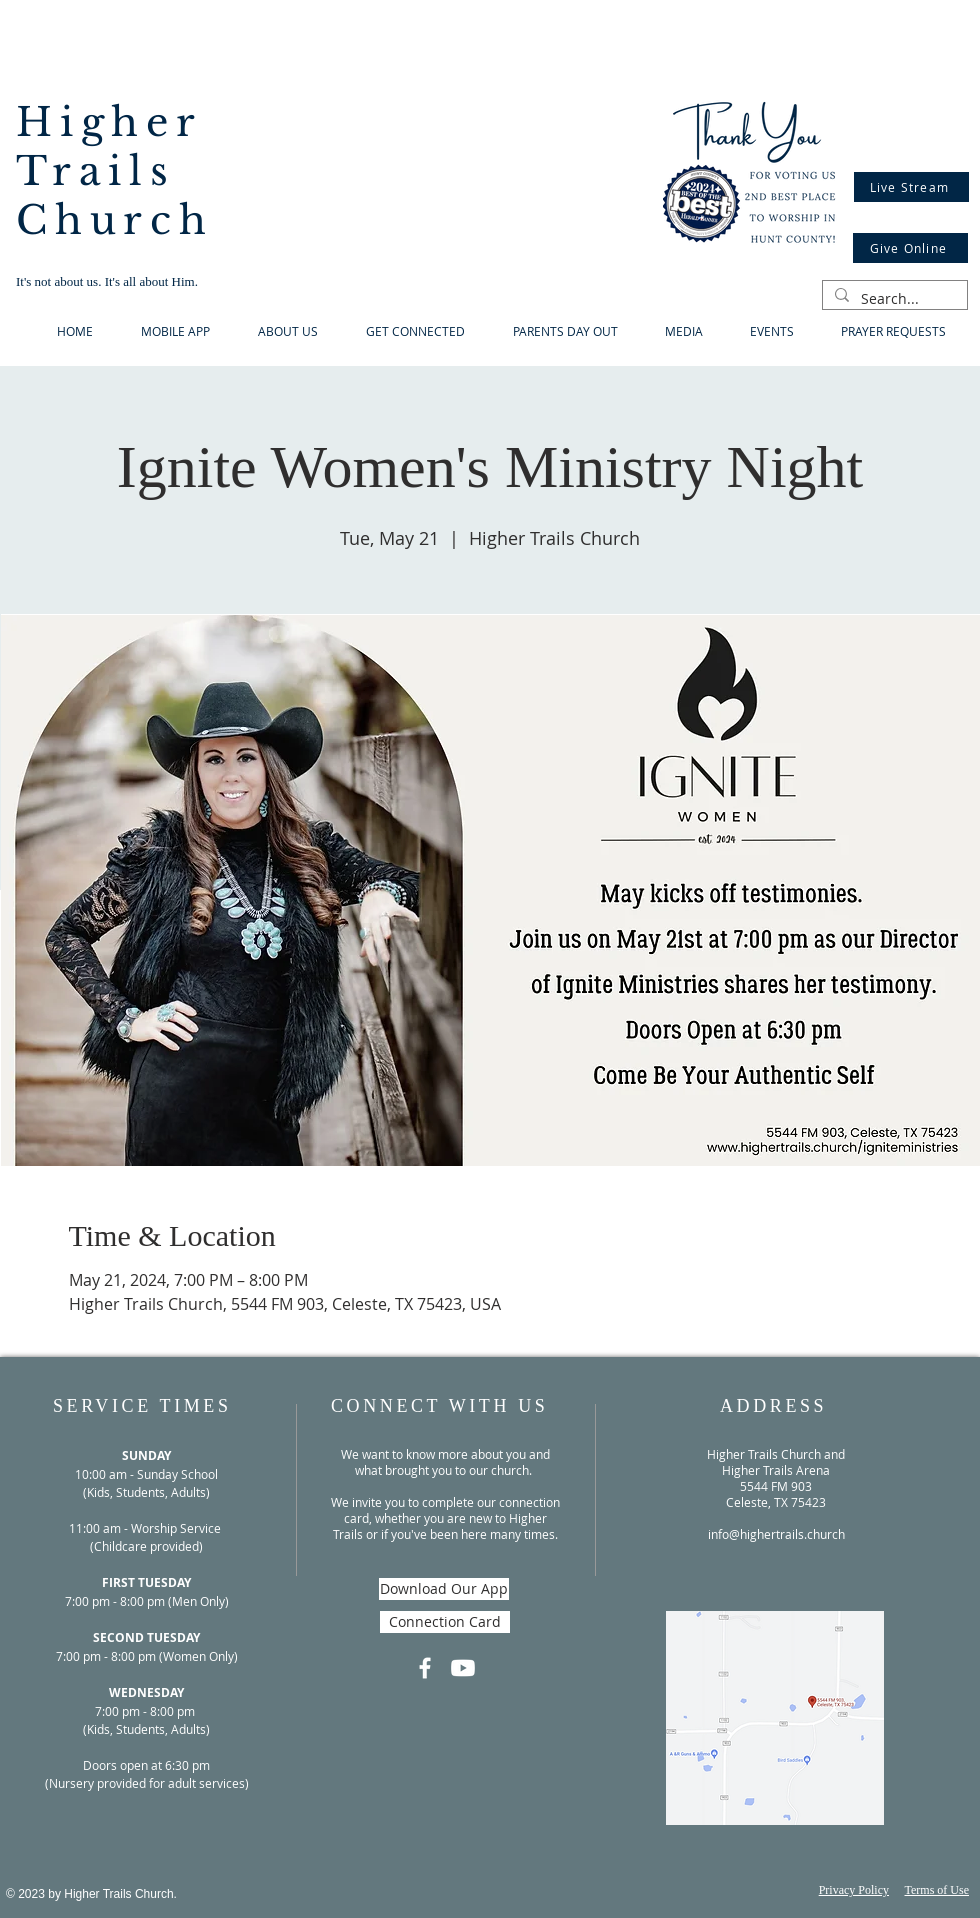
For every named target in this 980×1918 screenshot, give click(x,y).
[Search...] (893, 299)
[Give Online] (910, 248)
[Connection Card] (445, 1622)
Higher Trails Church (115, 171)
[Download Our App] (444, 1589)
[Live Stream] (911, 187)
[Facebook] (425, 1668)
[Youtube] (463, 1668)
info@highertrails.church (776, 1534)
